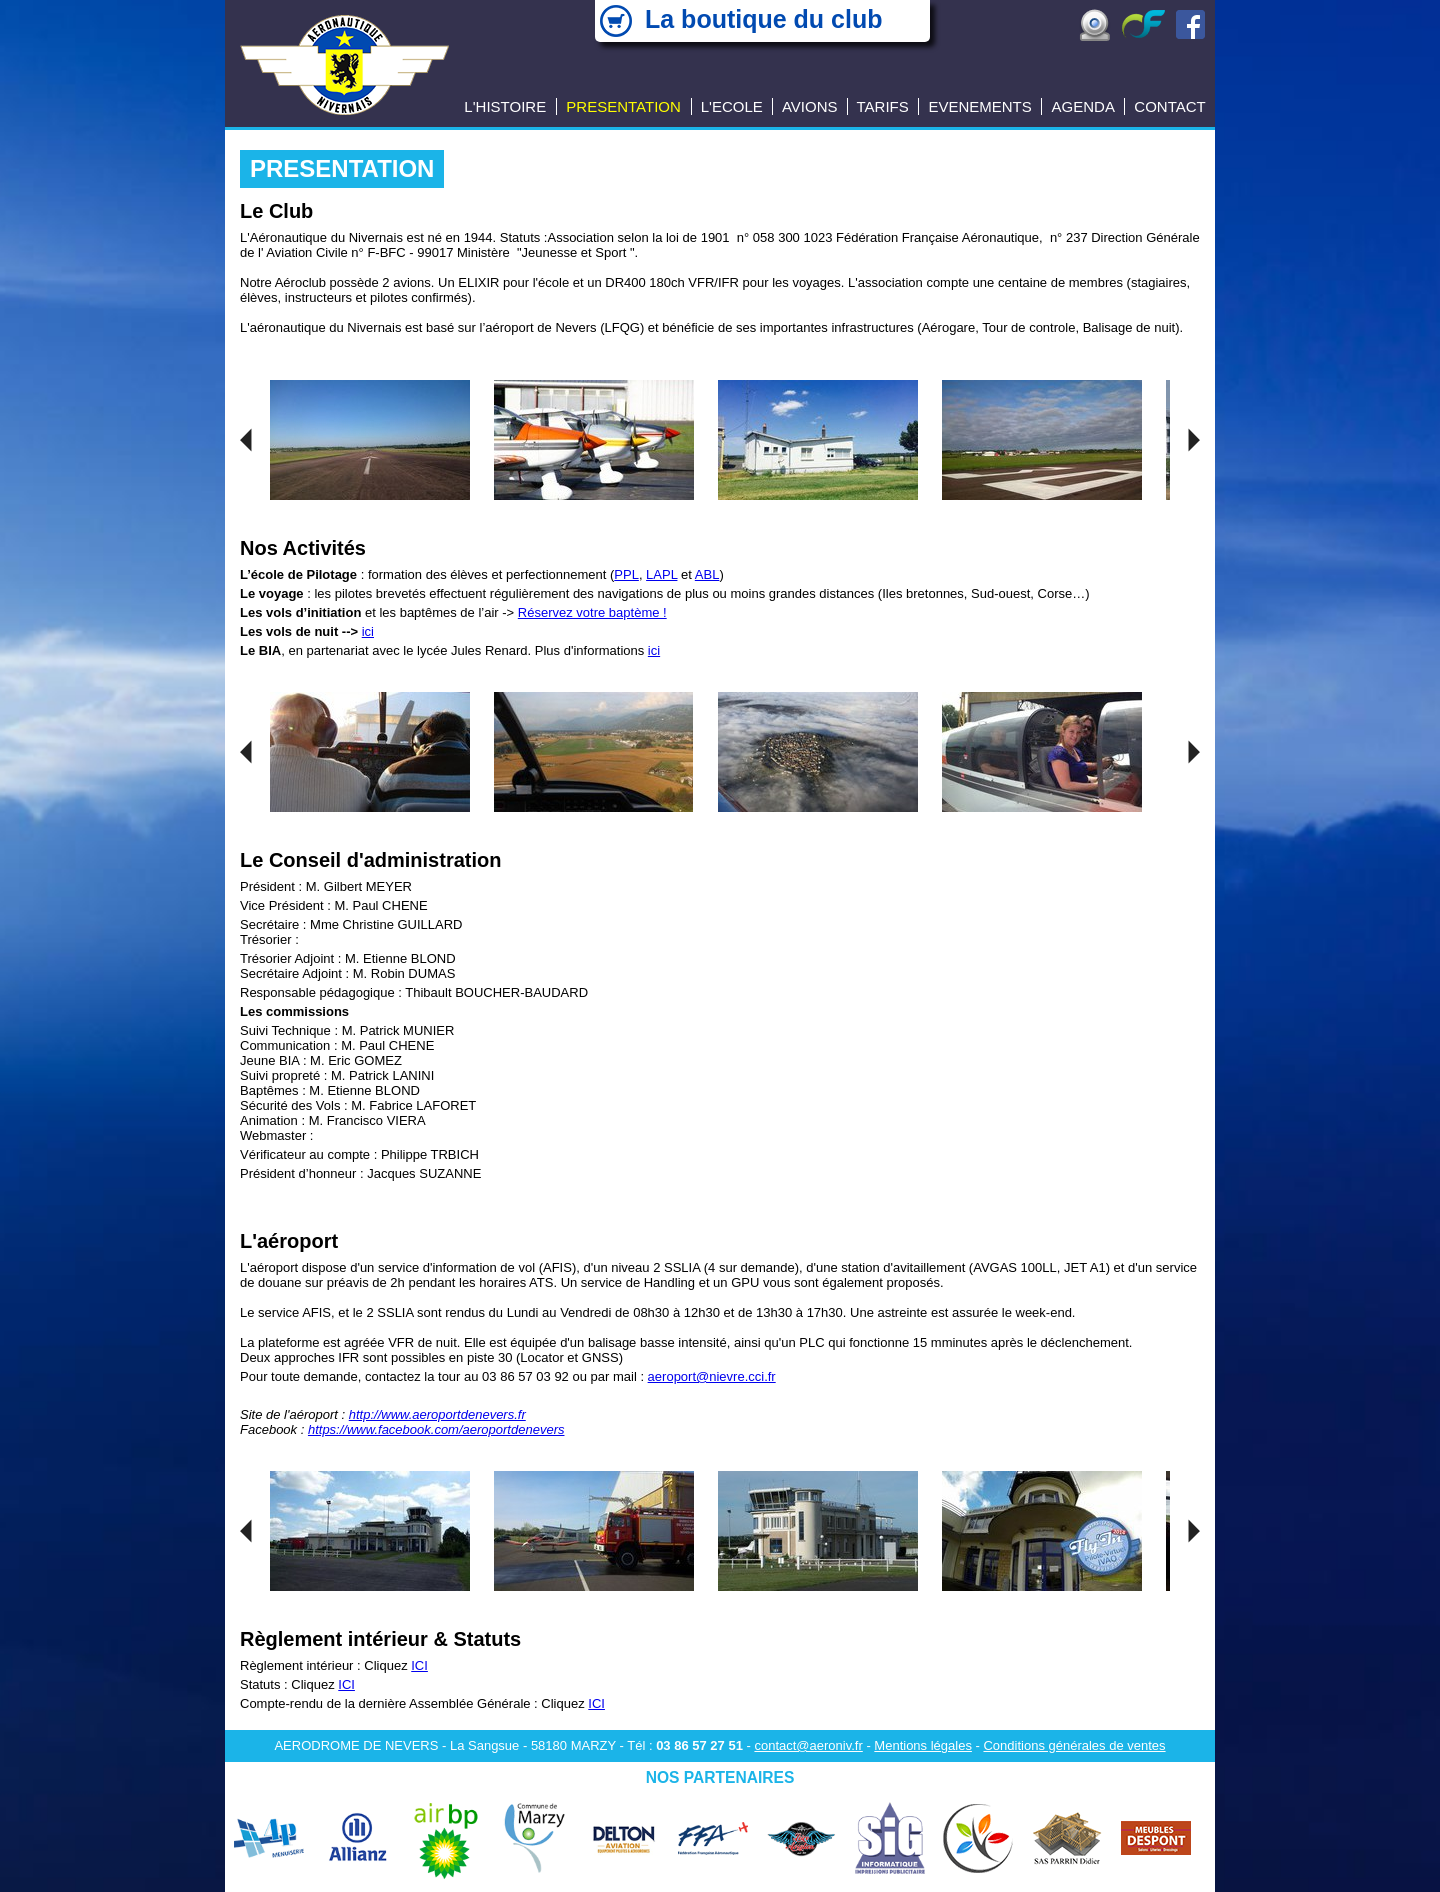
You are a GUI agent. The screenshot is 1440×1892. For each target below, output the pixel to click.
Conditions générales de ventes (1074, 1745)
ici (368, 631)
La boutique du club (763, 19)
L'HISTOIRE (505, 106)
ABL (707, 574)
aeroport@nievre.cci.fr (712, 1376)
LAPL (661, 574)
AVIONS (810, 106)
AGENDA (1083, 106)
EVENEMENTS (979, 106)
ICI (419, 1665)
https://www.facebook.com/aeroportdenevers (436, 1429)
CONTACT (1169, 106)
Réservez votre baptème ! (592, 612)
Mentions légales (923, 1745)
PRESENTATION (623, 106)
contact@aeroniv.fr (808, 1745)
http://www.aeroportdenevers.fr (437, 1414)
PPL (626, 574)
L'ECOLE (732, 106)
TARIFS (883, 106)
